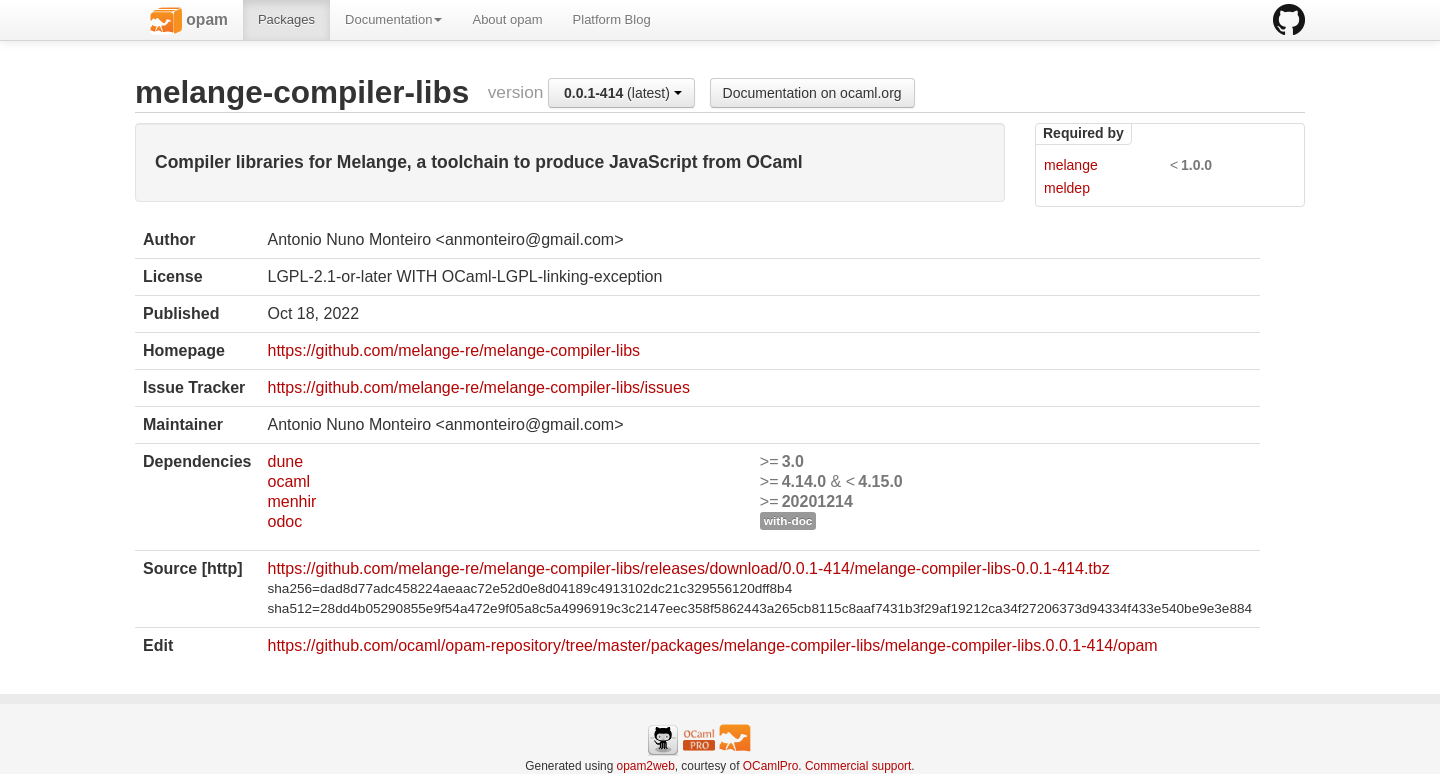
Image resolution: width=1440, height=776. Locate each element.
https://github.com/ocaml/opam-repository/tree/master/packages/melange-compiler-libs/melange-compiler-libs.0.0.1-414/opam (712, 645)
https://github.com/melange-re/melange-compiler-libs (453, 350)
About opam (507, 19)
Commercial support (858, 766)
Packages (286, 19)
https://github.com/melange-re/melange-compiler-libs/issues (478, 387)
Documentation (393, 19)
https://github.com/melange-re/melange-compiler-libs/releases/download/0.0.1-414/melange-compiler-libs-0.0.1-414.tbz (688, 568)
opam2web (646, 766)
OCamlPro (771, 766)
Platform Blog (612, 19)
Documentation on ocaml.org (812, 93)
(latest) (623, 93)
